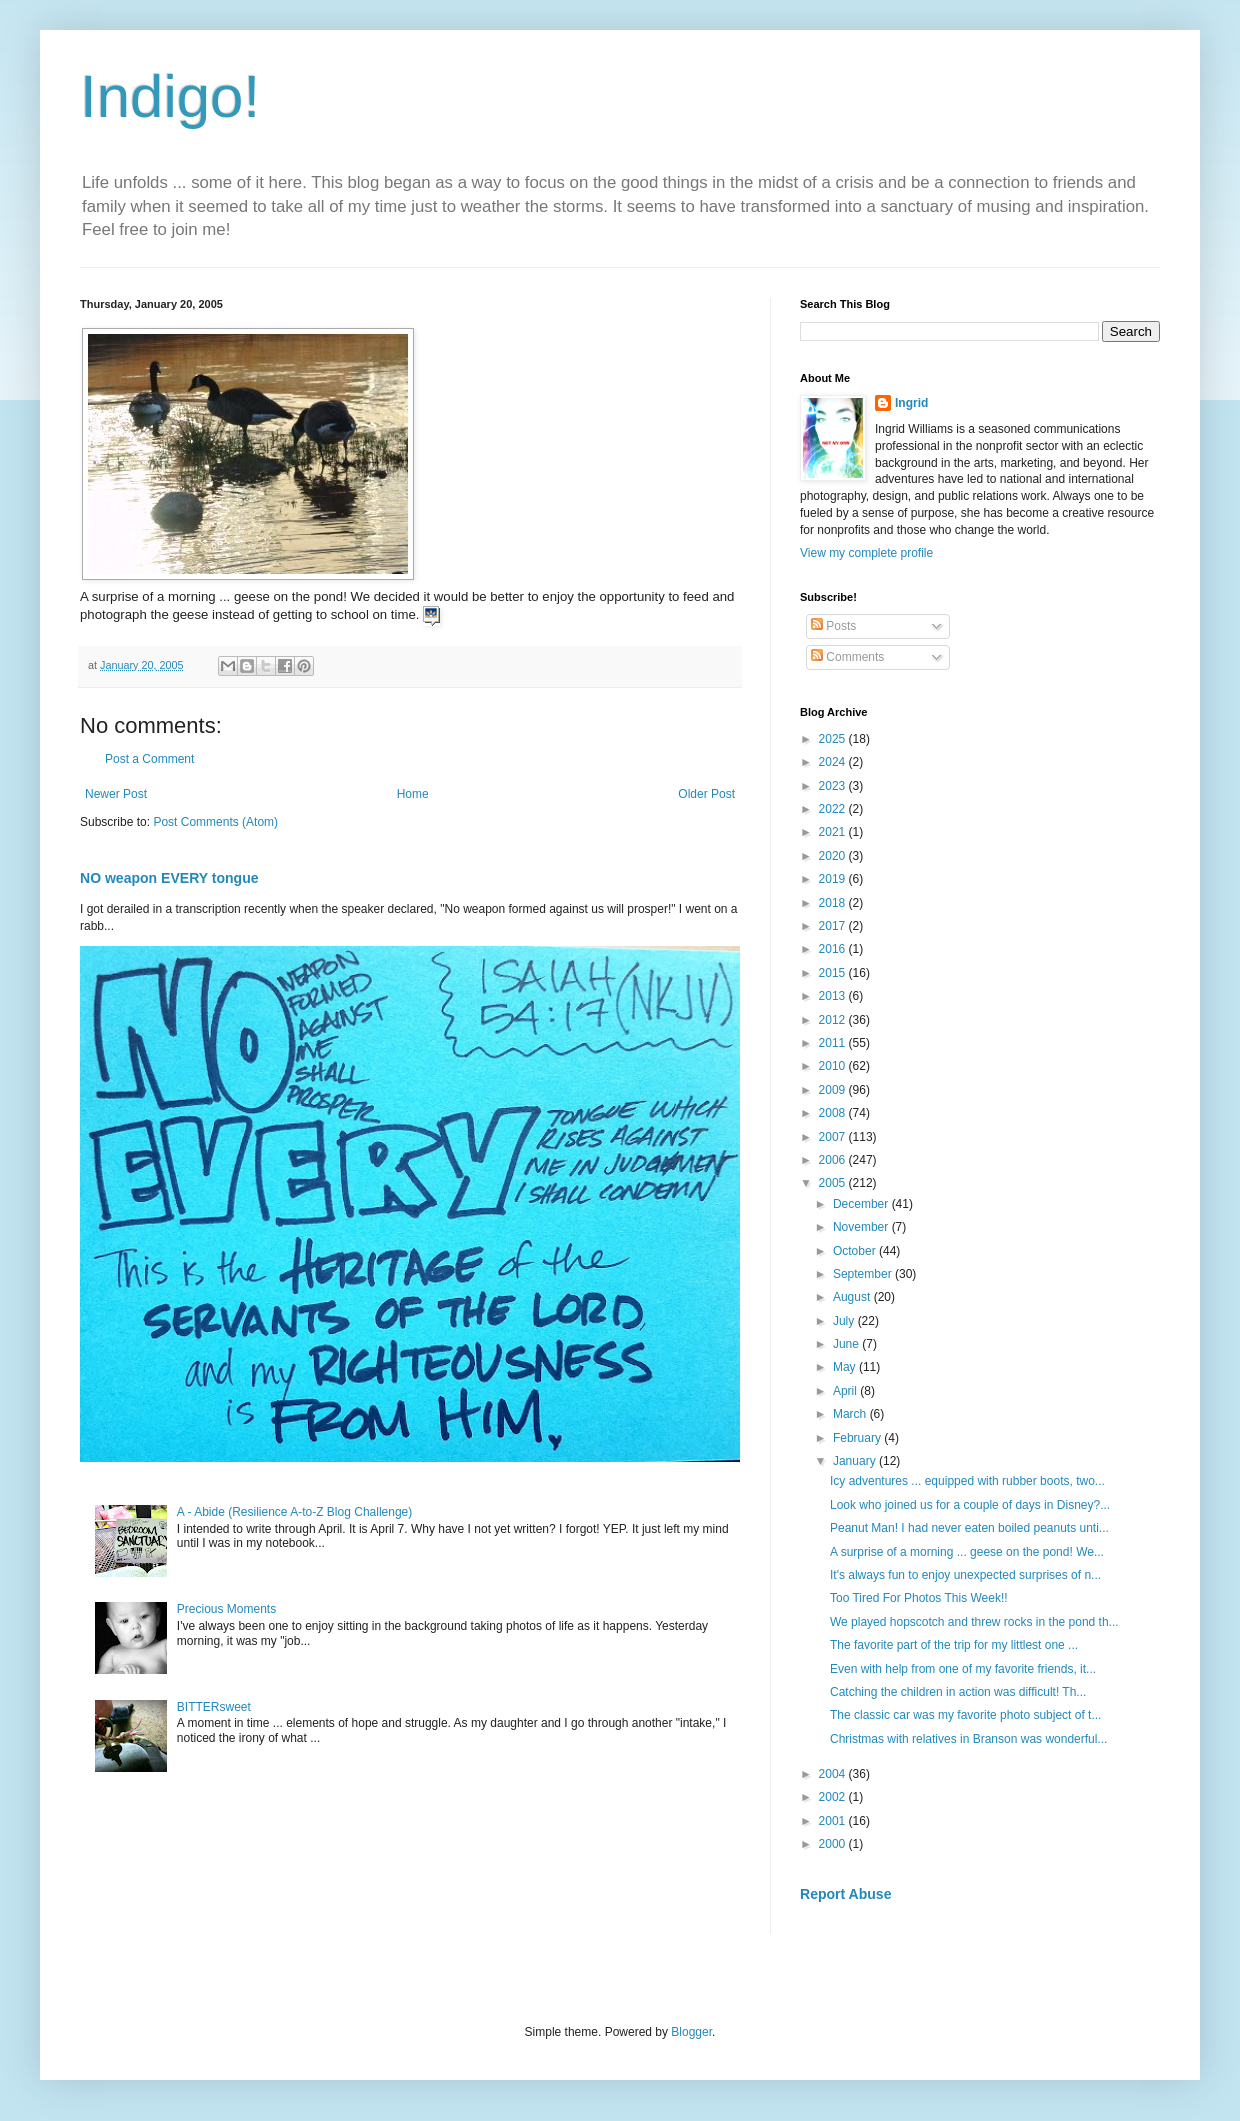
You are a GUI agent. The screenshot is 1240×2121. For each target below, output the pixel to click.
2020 (834, 856)
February (858, 1438)
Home (413, 794)
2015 (834, 973)
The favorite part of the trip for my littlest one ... (954, 1645)
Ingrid (911, 403)
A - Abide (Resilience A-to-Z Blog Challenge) (294, 1512)
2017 (834, 926)
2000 (834, 1844)
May (846, 1367)
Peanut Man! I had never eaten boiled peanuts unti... (969, 1528)
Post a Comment (149, 759)
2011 (834, 1043)
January (856, 1461)
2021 (834, 832)
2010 (834, 1066)
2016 (834, 949)
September (864, 1274)
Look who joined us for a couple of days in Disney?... (970, 1505)
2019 (834, 879)
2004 (834, 1774)
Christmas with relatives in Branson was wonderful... (968, 1739)
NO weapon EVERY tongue (169, 878)
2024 (834, 762)
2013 (834, 996)
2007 (834, 1137)
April (846, 1391)
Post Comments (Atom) (215, 822)
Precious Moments (226, 1609)
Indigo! (170, 96)
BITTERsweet (214, 1707)
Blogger (691, 2032)
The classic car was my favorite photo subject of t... (965, 1715)
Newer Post (116, 794)
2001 (834, 1821)
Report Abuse (845, 1894)
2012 (834, 1020)
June (847, 1344)
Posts (833, 626)
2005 (834, 1183)
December (862, 1204)
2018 (834, 903)
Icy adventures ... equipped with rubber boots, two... (967, 1481)
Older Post (706, 794)
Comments (847, 657)
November (862, 1227)
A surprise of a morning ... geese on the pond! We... (967, 1552)
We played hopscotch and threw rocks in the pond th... (974, 1622)
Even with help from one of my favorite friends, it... (963, 1669)
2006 (834, 1160)
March (851, 1414)
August (853, 1297)
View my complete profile (866, 553)
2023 (834, 786)
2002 (834, 1797)
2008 (834, 1113)
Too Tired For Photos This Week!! (919, 1598)
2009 (834, 1090)
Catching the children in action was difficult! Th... (958, 1692)
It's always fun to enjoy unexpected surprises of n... (965, 1575)
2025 (834, 739)
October (856, 1251)
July (845, 1321)
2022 (834, 809)
